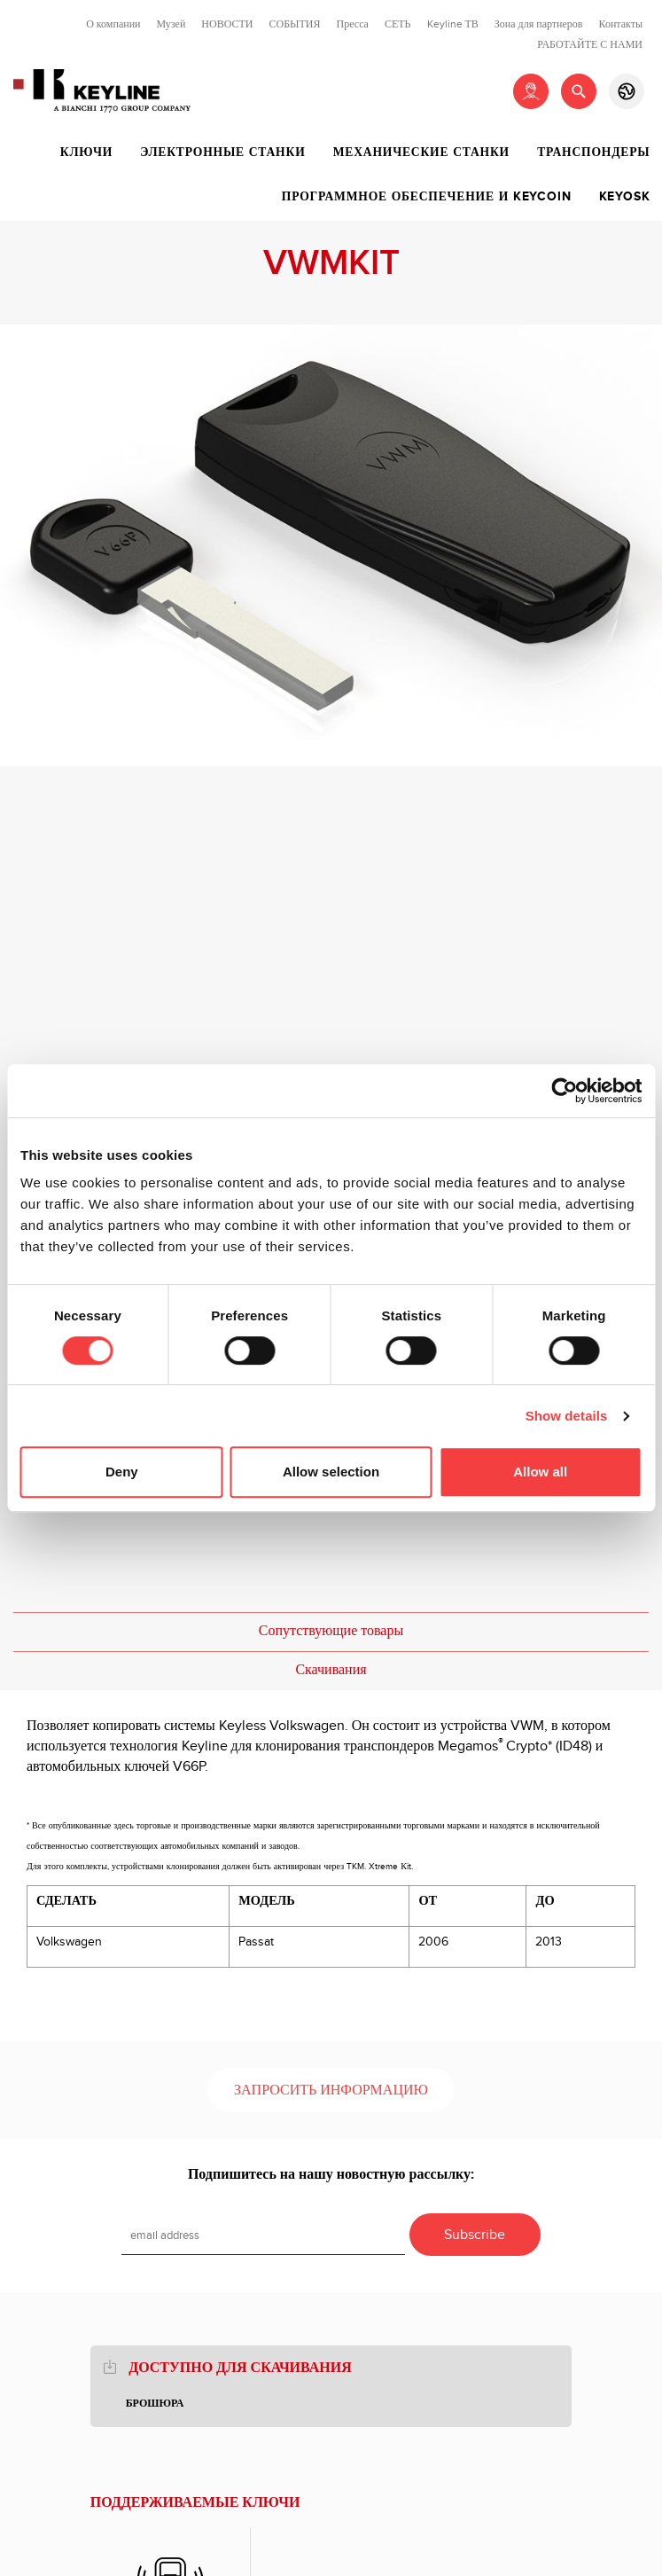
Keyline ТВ (453, 24)
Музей (170, 24)
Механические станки (421, 152)
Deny (121, 1471)
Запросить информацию (331, 2090)
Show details (567, 1415)
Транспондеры (593, 152)
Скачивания (330, 1670)
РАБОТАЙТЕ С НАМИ (590, 44)
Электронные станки (222, 152)
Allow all (540, 1471)
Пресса (353, 24)
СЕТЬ (398, 24)
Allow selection (331, 1471)
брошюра (155, 2403)
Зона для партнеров (539, 24)
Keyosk (624, 197)
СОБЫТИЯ (294, 24)
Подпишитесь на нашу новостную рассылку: (331, 2174)
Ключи (86, 152)
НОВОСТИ (227, 24)
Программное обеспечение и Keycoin (427, 197)
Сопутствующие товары (331, 1631)
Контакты (620, 24)
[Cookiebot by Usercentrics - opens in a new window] (564, 1090)
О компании (113, 24)
